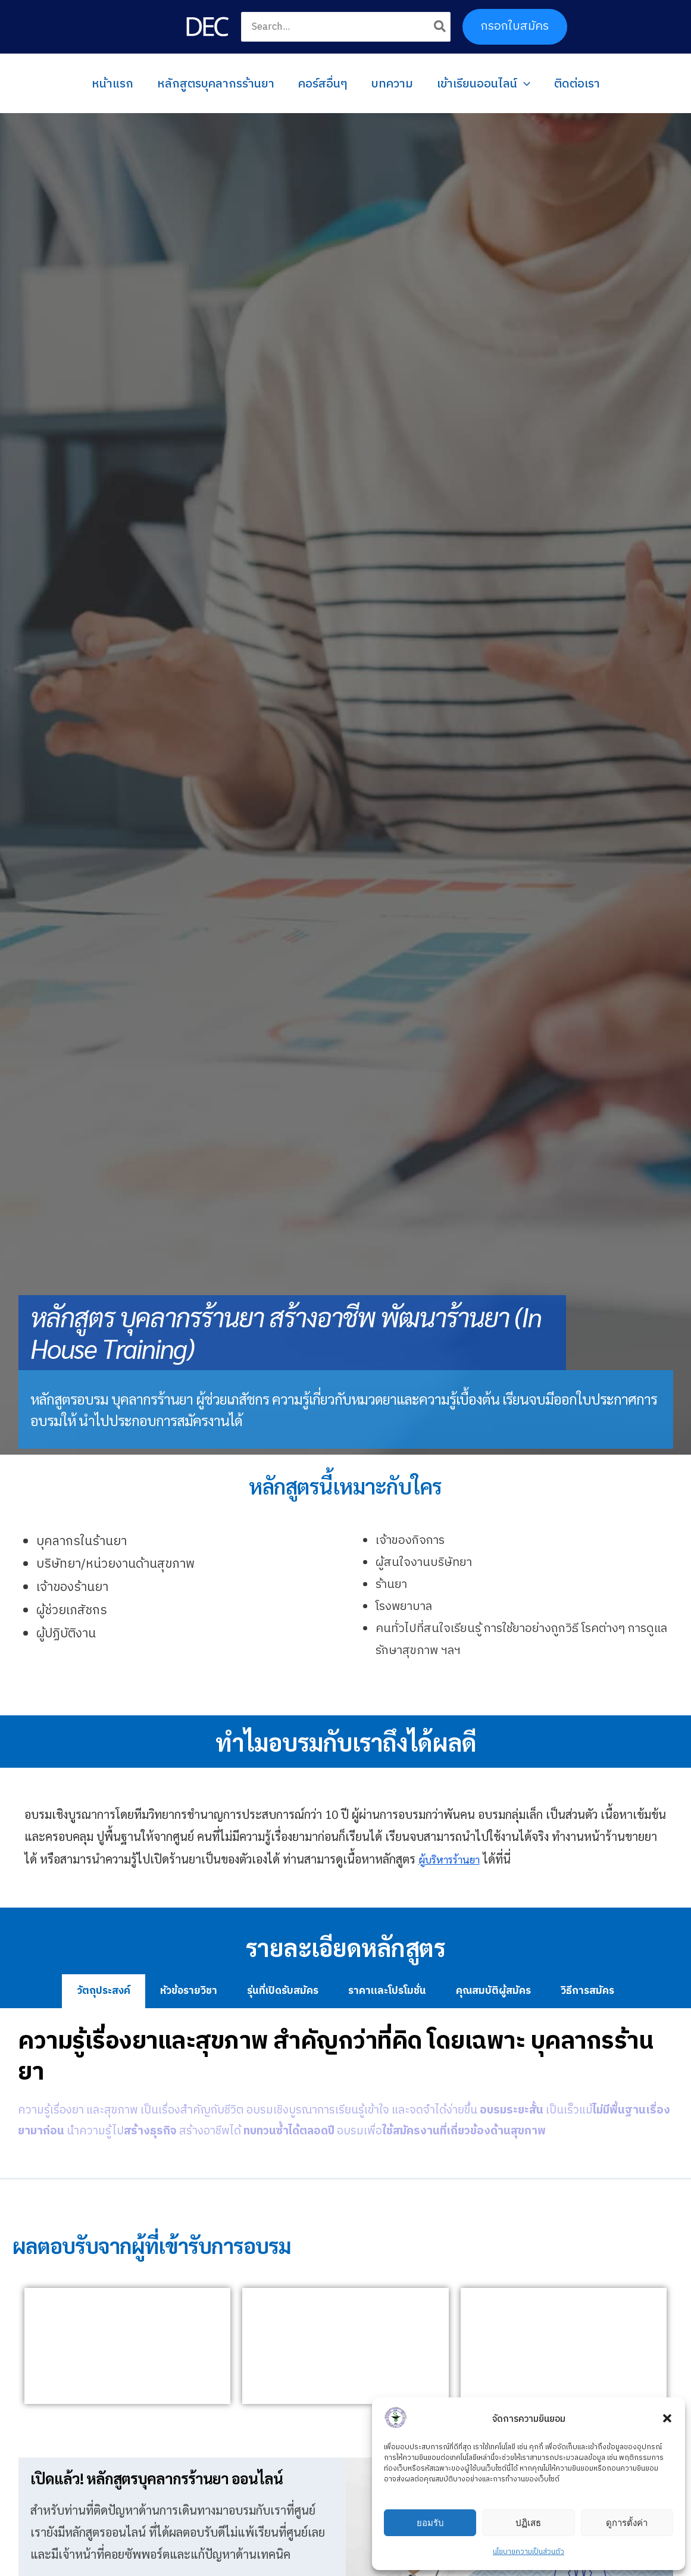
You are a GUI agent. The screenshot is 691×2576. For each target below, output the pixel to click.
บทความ (392, 83)
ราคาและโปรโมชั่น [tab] (387, 1991)
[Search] (440, 26)
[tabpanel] (345, 2093)
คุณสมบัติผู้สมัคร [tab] (493, 1991)
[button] (667, 2418)
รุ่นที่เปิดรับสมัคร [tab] (282, 1991)
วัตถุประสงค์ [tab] (103, 1991)
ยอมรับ (430, 2522)
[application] (523, 83)
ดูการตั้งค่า (627, 2522)
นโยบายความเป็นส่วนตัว (528, 2552)
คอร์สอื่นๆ (323, 83)
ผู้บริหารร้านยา (454, 1859)
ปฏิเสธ (528, 2522)
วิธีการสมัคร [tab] (587, 1991)
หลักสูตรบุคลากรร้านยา (215, 83)
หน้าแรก (112, 83)
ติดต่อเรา (577, 83)
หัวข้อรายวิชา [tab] (188, 1991)
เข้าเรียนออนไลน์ (483, 83)
